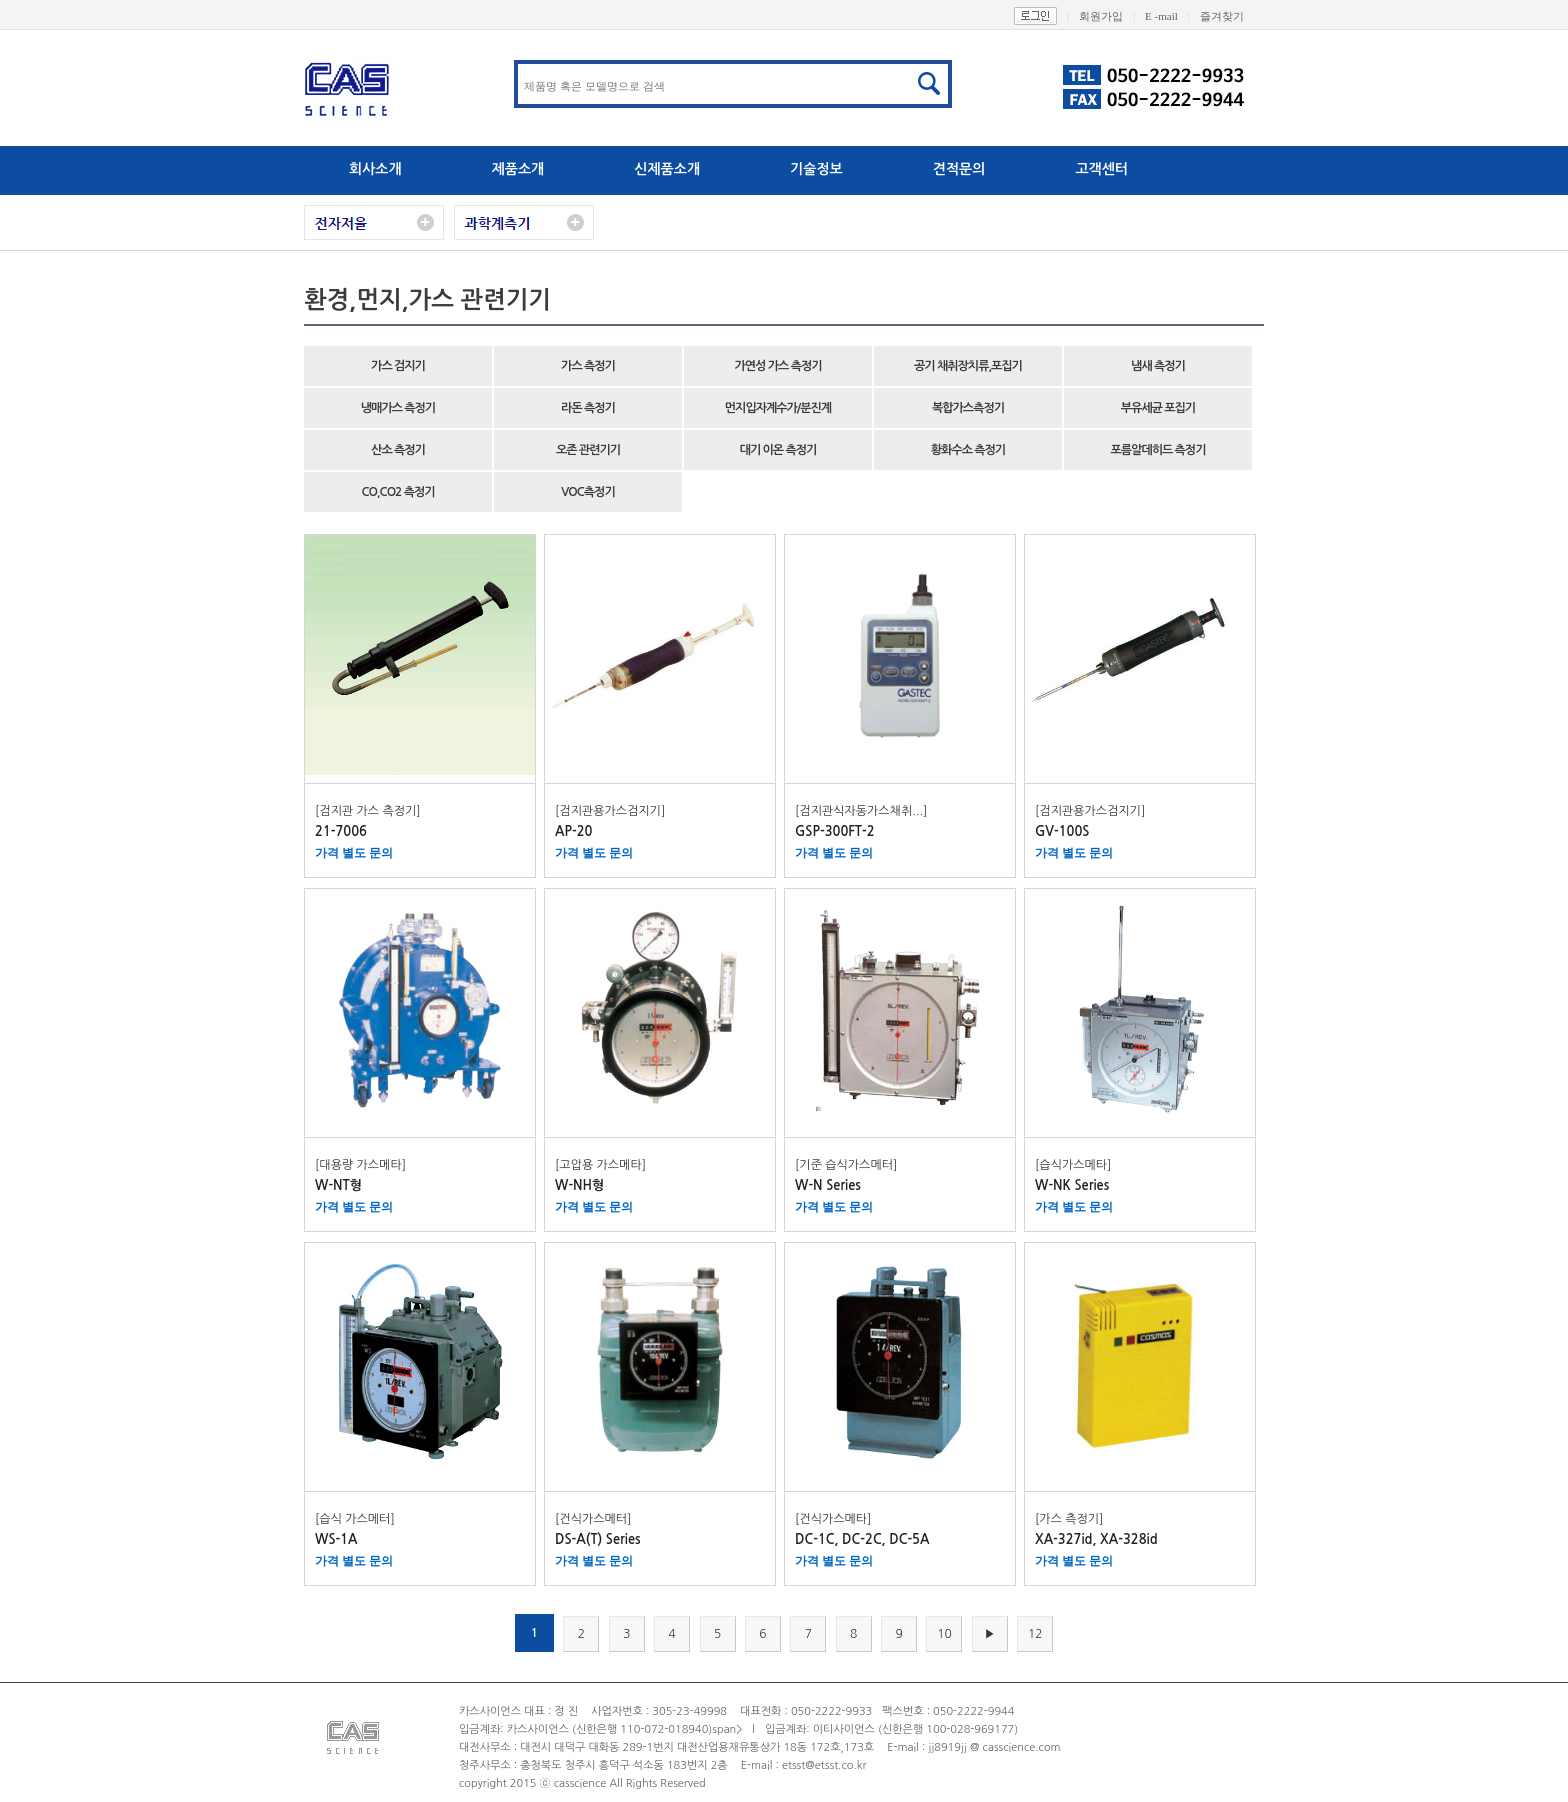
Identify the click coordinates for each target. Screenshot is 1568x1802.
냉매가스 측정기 (398, 408)
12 (1035, 1634)
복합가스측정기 (968, 408)
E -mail (1172, 16)
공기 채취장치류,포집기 (968, 366)
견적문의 (959, 169)
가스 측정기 (588, 366)
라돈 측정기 (588, 408)
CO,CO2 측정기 (397, 492)
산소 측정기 (398, 450)
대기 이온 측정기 (778, 450)
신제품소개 (667, 169)
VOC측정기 (587, 492)
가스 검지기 (398, 366)
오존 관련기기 (588, 450)
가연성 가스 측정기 (778, 366)
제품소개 (518, 169)
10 (944, 1634)
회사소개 (375, 169)
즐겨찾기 (1232, 16)
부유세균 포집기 (1158, 408)
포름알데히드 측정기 (1158, 450)
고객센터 (1101, 169)
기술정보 (816, 169)
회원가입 (1112, 16)
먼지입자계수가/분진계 (778, 408)
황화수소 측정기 (968, 450)
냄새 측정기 (1158, 366)
